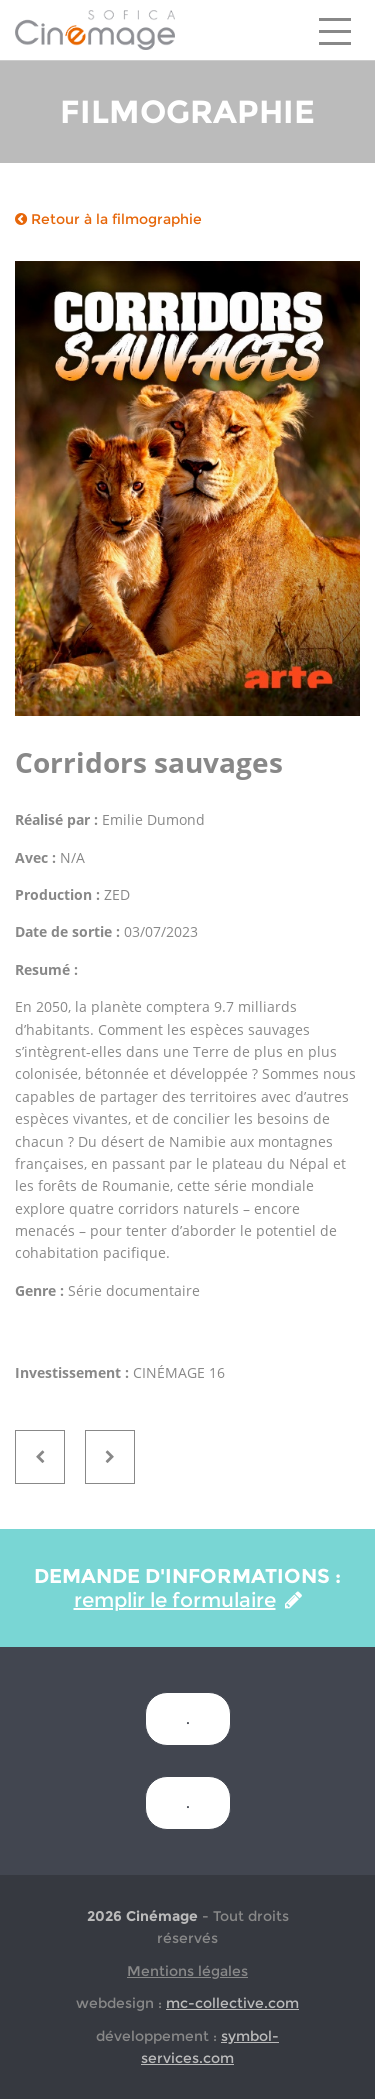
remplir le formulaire (188, 1600)
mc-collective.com (232, 2003)
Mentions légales (187, 1971)
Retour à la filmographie (108, 219)
